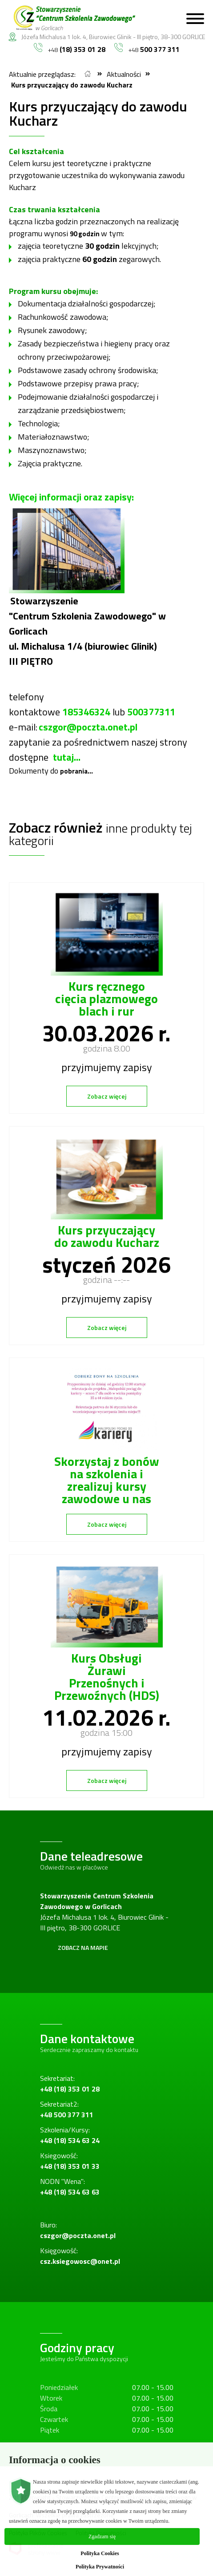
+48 (69, 49)
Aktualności (124, 74)
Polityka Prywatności (100, 2567)
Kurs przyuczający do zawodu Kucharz (72, 84)
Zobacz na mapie (83, 1947)
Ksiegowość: (70, 2160)
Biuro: (78, 2230)
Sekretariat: (70, 2083)
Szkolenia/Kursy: (70, 2135)
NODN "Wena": (70, 2186)
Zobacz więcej (106, 1096)
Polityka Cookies (99, 2553)
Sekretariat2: (66, 2109)
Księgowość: (80, 2255)
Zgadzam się (102, 2536)
